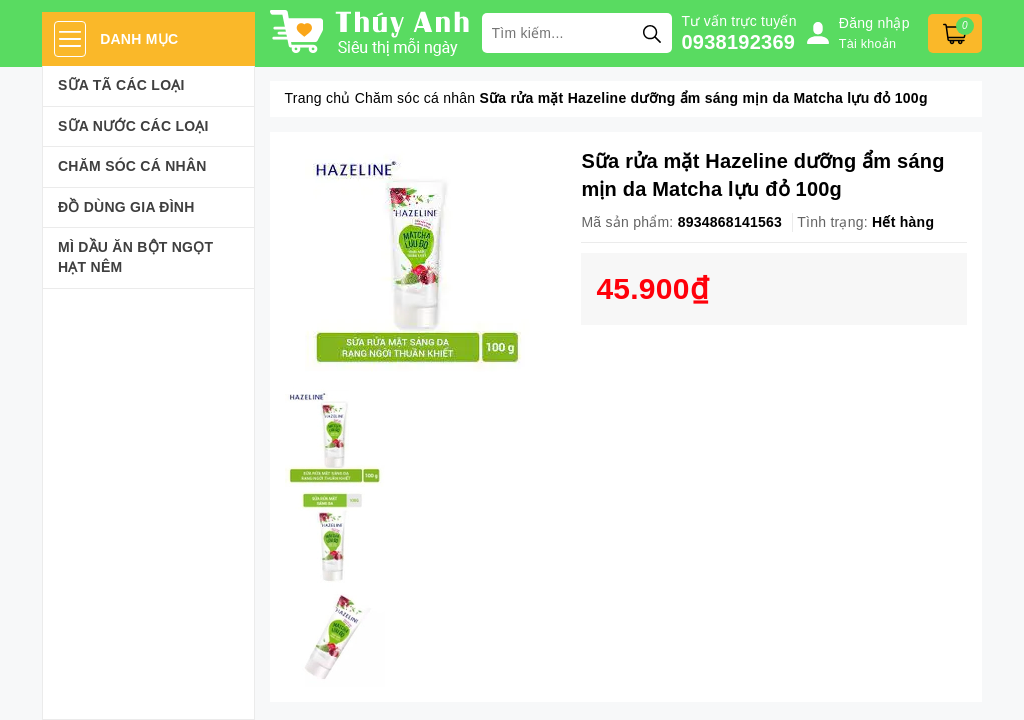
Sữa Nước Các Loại (133, 126)
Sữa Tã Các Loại (121, 85)
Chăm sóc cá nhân (132, 166)
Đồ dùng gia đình (126, 207)
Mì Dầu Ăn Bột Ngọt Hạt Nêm (135, 257)
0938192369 (739, 42)
